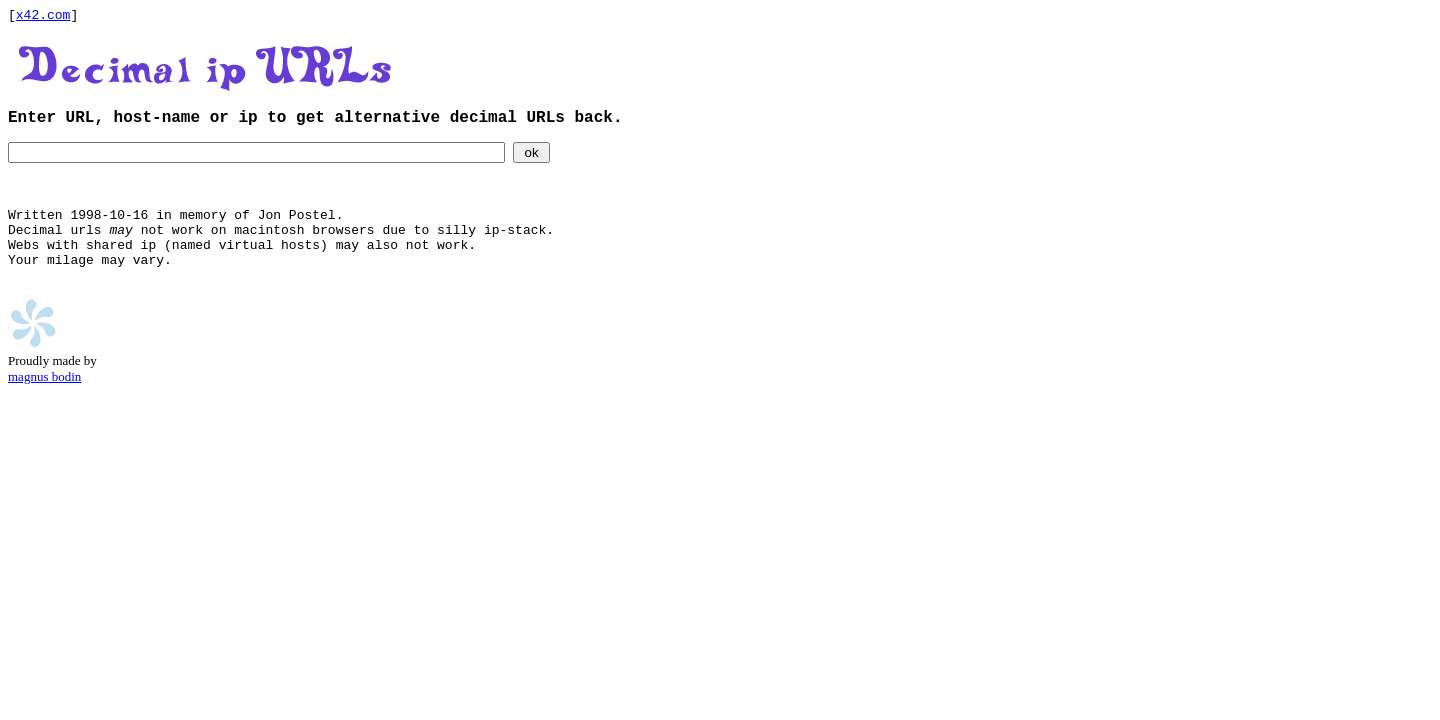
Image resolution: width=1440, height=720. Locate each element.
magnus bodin (44, 410)
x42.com (43, 17)
